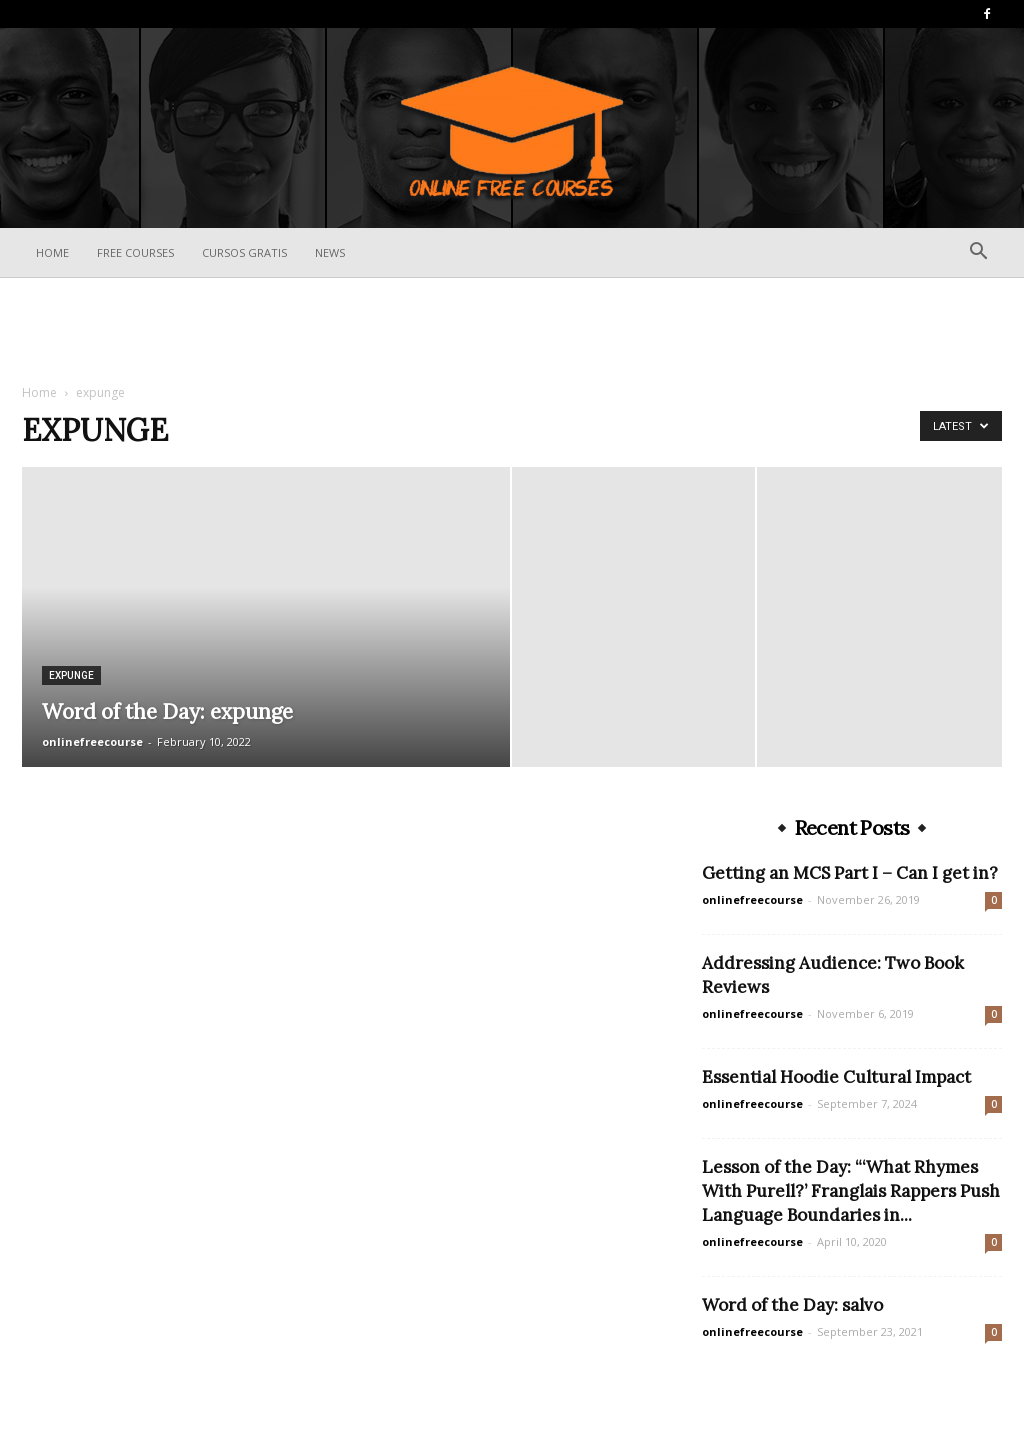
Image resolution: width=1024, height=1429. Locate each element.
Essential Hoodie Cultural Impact (836, 1077)
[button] (978, 253)
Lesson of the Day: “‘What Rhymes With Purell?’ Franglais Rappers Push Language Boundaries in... (851, 1191)
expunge (71, 675)
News (330, 252)
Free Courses (135, 252)
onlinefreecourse (92, 741)
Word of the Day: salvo (792, 1305)
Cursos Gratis (244, 252)
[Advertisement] (512, 332)
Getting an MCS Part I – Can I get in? (850, 873)
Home (52, 252)
